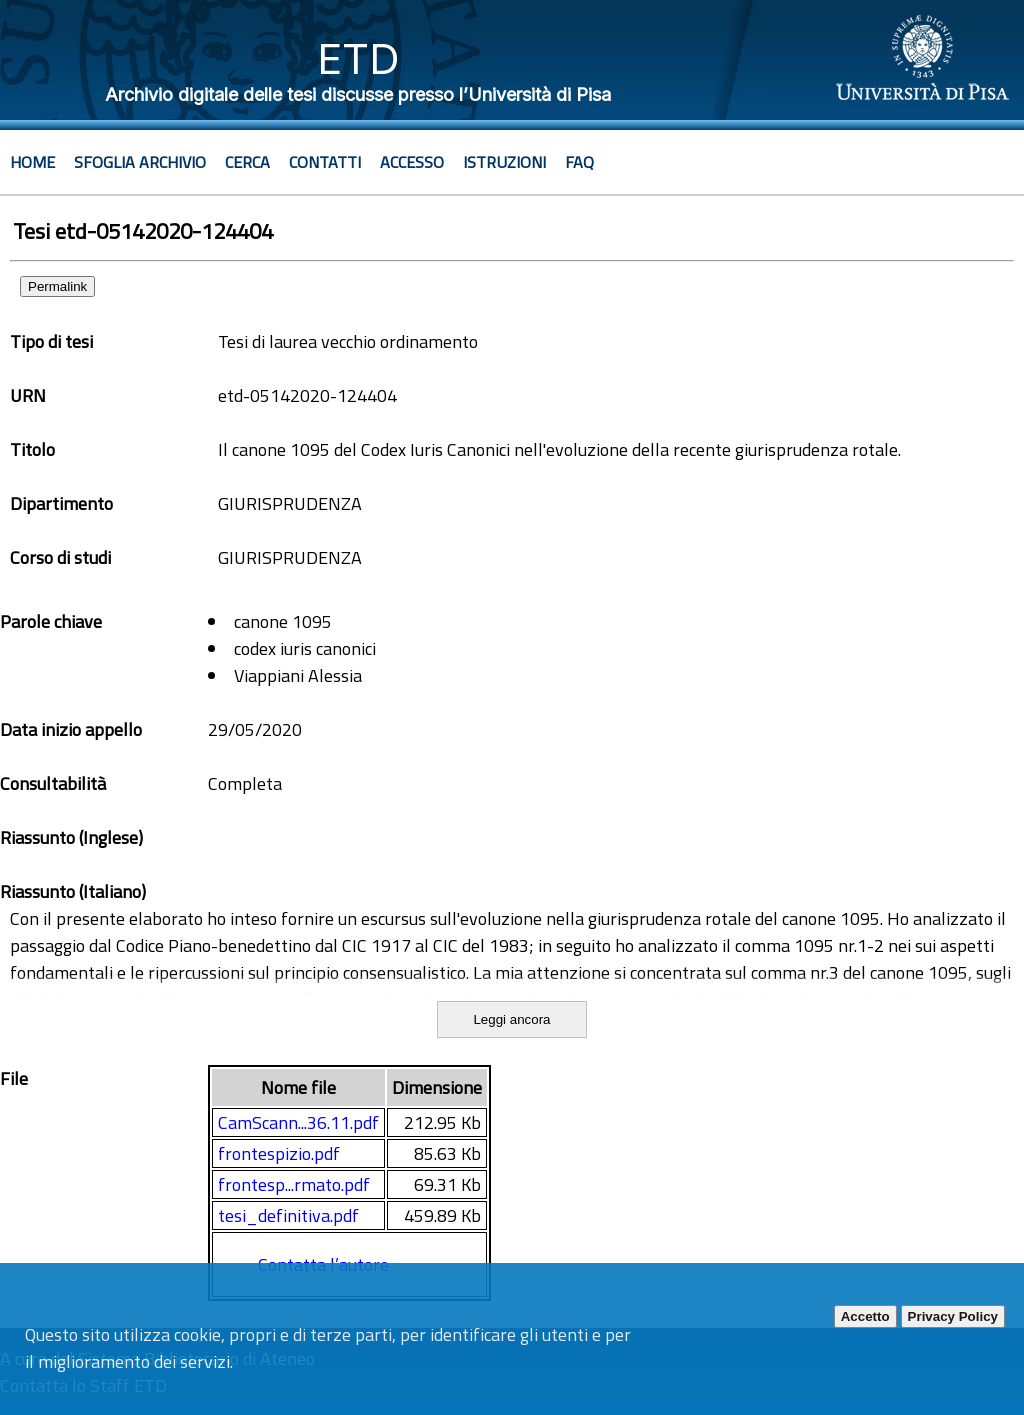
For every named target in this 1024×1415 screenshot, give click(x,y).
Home (32, 162)
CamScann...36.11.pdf (298, 1122)
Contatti (325, 162)
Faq (579, 162)
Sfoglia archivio (140, 162)
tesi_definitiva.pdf (288, 1215)
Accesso (412, 162)
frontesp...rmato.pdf (294, 1184)
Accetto (865, 1316)
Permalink (57, 286)
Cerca (247, 162)
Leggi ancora (511, 1019)
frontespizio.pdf (279, 1153)
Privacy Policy (953, 1316)
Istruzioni (504, 162)
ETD (358, 58)
